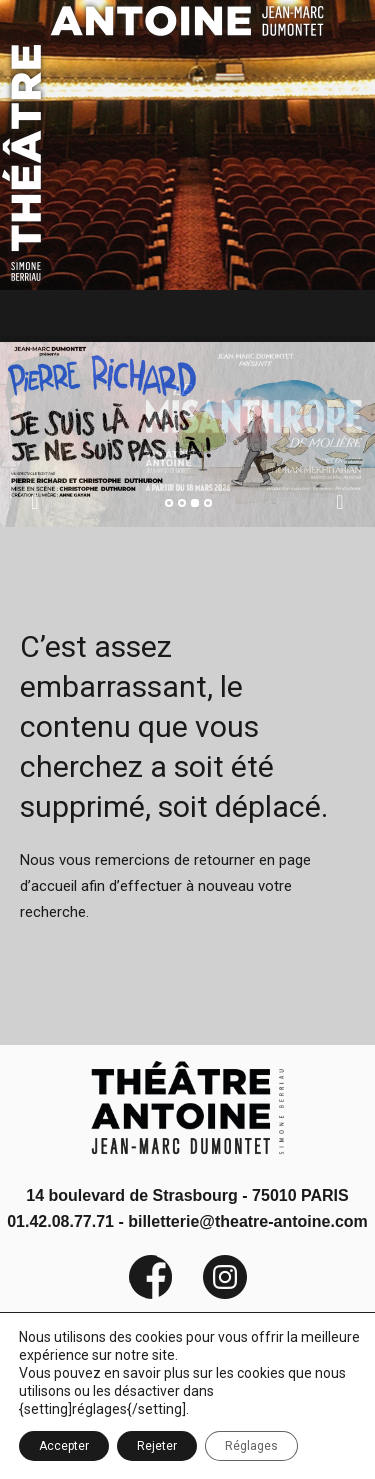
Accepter (64, 1446)
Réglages (251, 1446)
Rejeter (157, 1446)
